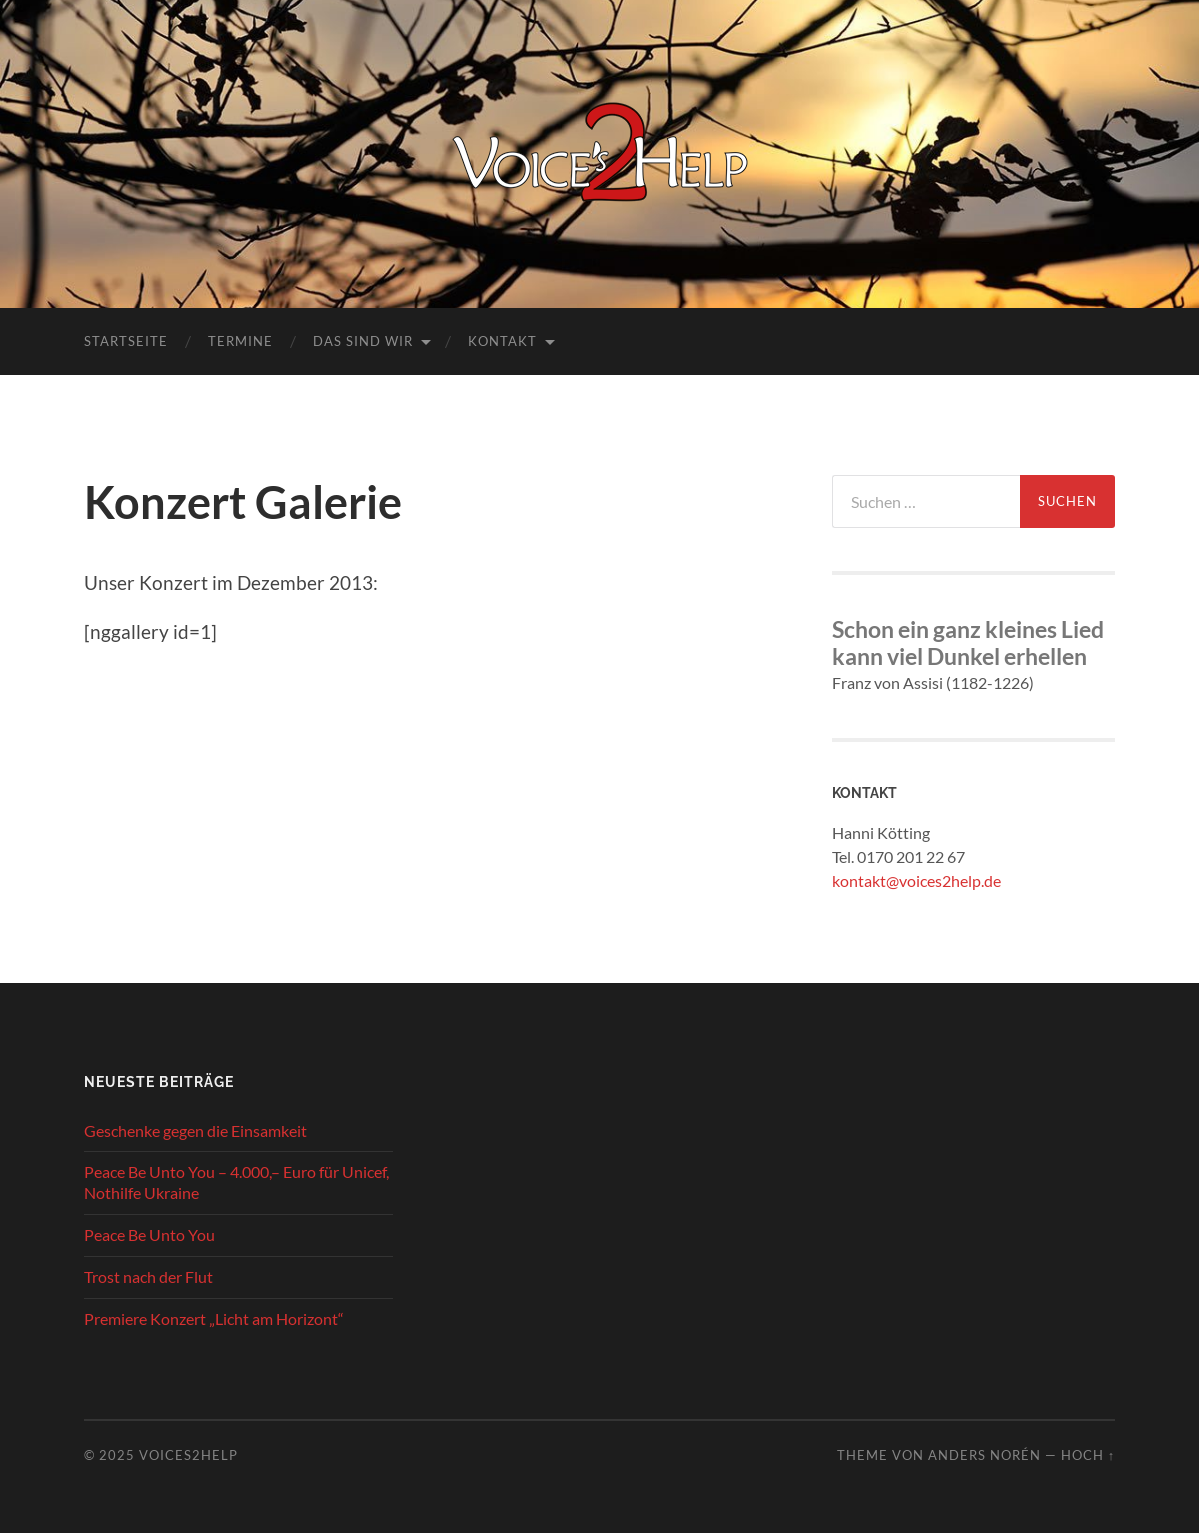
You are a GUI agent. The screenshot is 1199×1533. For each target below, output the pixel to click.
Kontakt (502, 341)
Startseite (126, 341)
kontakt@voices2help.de (916, 880)
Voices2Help (188, 1455)
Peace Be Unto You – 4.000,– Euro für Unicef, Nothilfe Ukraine (236, 1182)
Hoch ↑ (1088, 1455)
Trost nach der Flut (148, 1276)
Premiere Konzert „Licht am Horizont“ (214, 1318)
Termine (240, 341)
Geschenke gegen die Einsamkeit (195, 1130)
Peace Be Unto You (149, 1234)
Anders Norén (984, 1455)
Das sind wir (363, 341)
